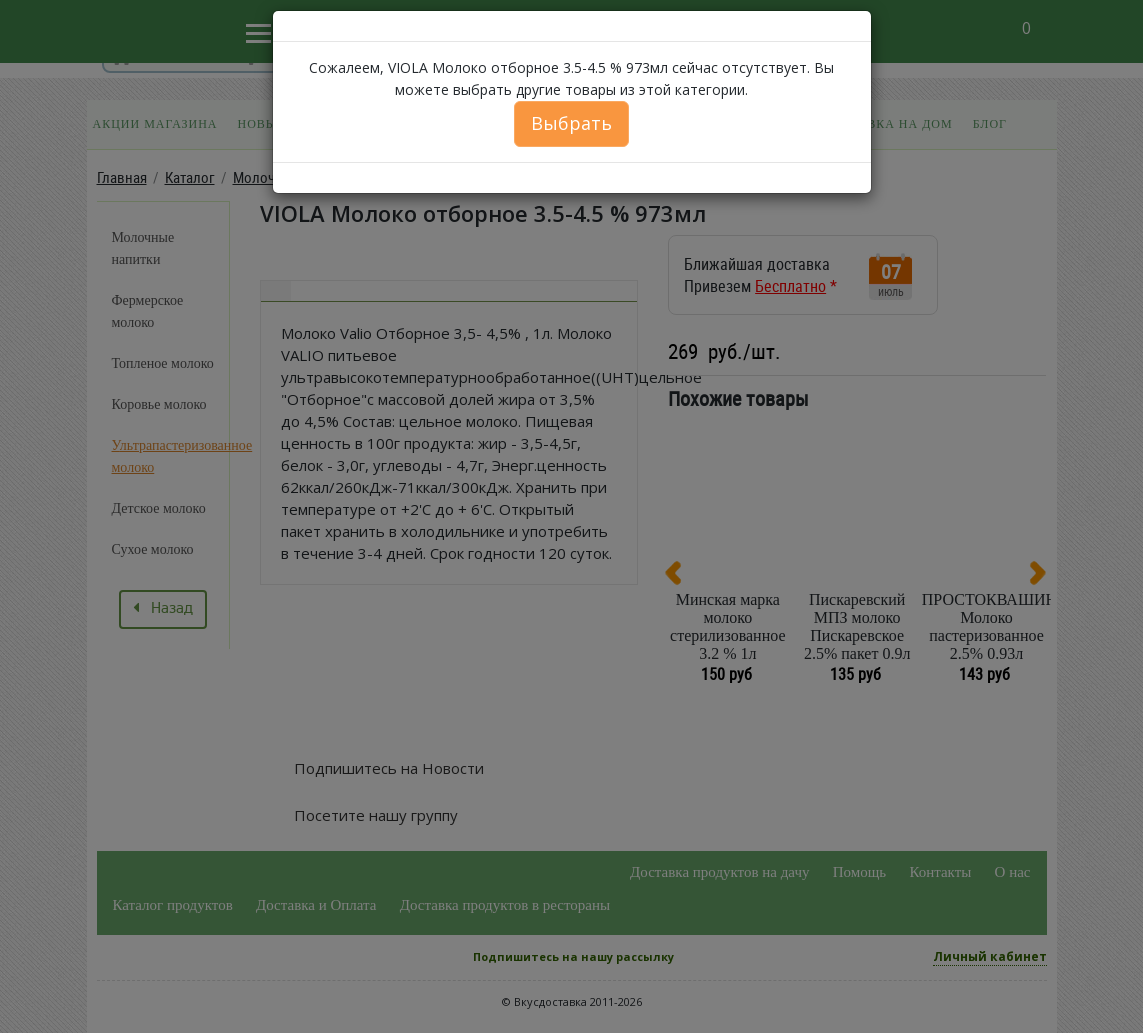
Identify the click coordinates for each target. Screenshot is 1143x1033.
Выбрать (571, 123)
